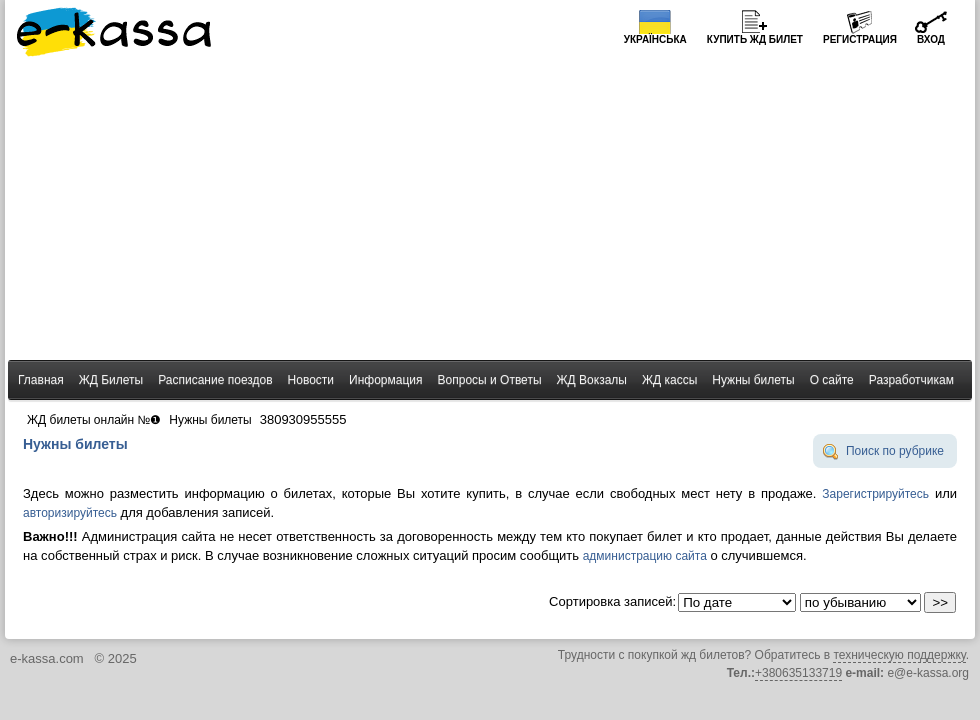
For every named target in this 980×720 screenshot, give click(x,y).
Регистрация (860, 39)
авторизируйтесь (70, 513)
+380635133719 (798, 673)
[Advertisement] (490, 210)
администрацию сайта (645, 556)
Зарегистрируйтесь (875, 494)
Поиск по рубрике (895, 451)
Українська (655, 39)
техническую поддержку (899, 655)
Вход (931, 39)
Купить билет (755, 39)
